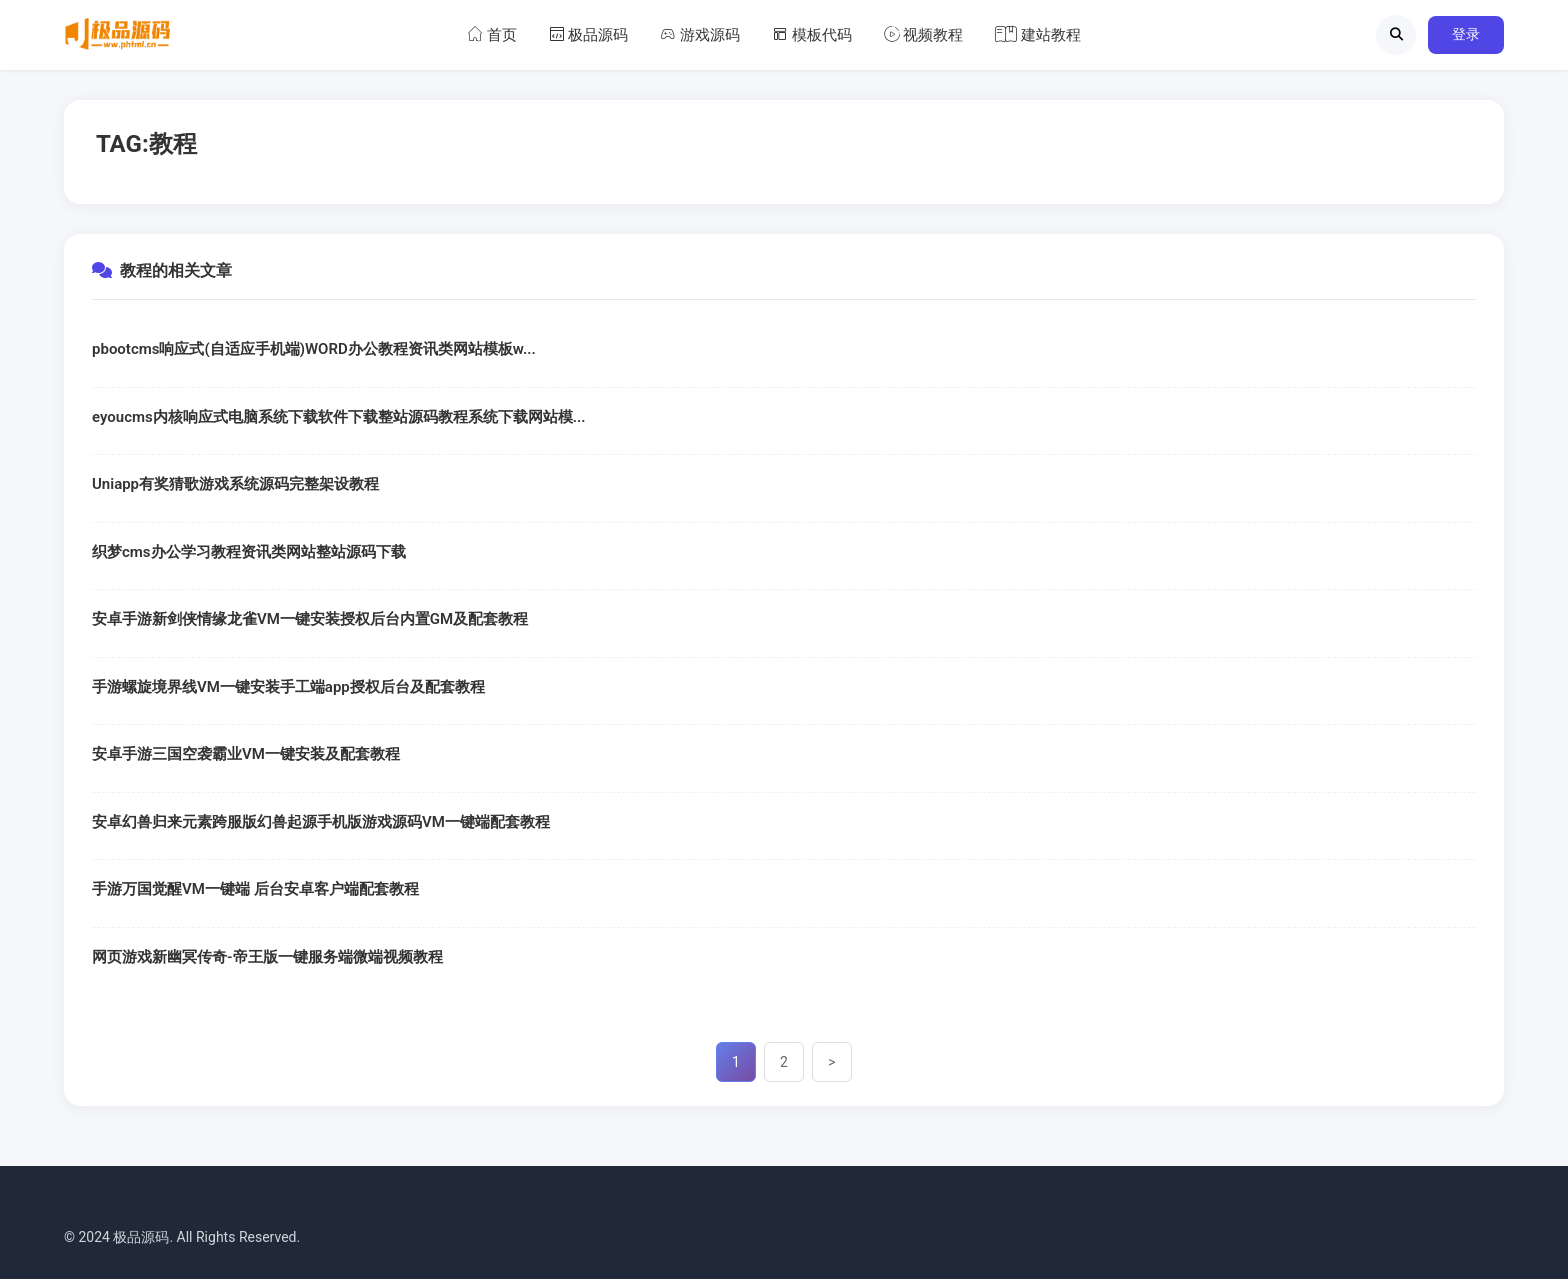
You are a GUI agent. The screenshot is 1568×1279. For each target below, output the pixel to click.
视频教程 (924, 35)
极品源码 (589, 35)
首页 (492, 35)
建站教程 (1038, 35)
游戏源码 (700, 35)
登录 (1466, 34)
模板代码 (812, 35)
